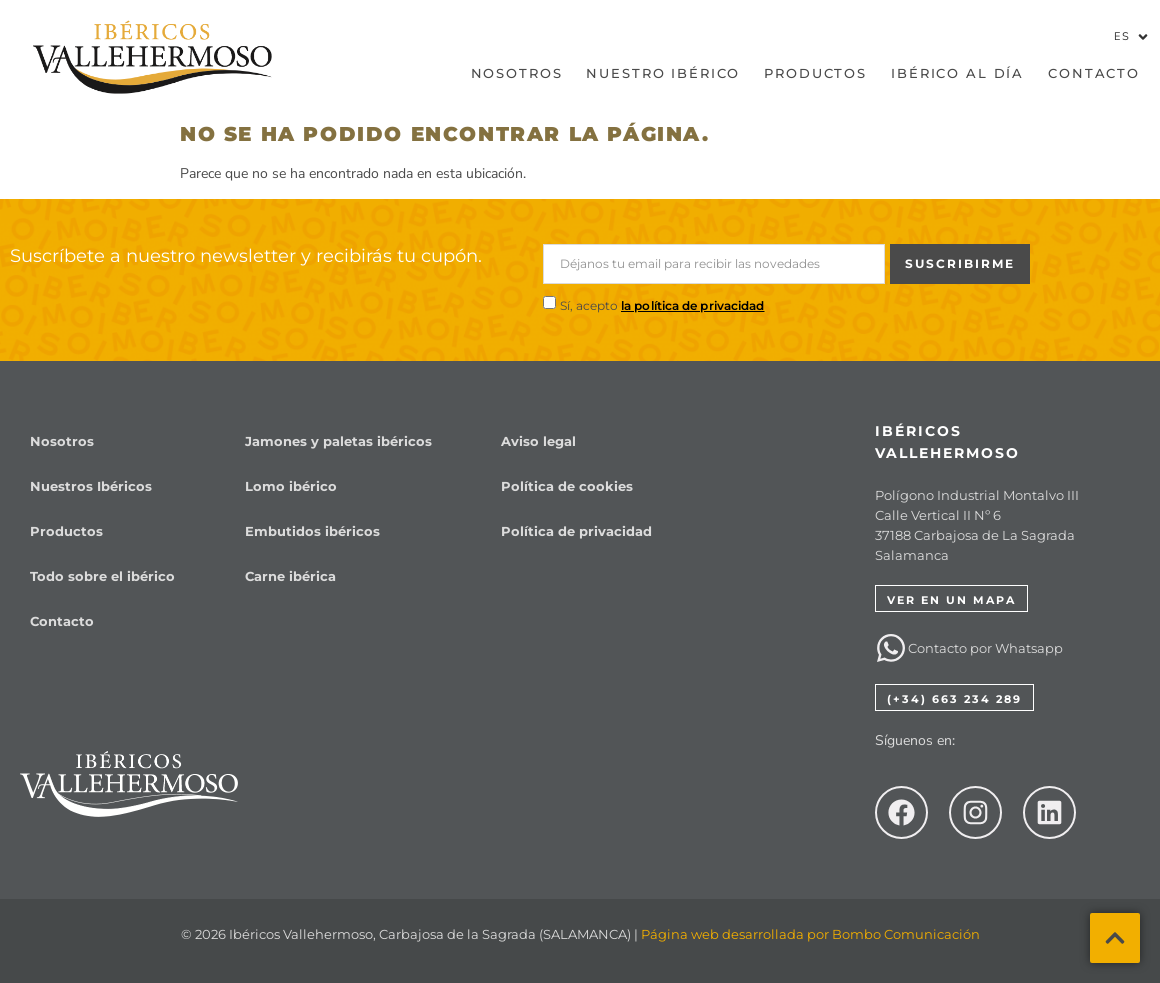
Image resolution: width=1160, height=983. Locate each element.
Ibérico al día (957, 73)
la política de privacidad (693, 305)
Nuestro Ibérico (663, 73)
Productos (815, 73)
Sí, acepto (662, 305)
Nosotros (517, 73)
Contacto (1094, 73)
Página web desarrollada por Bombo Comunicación (810, 934)
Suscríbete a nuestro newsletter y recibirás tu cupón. (246, 256)
